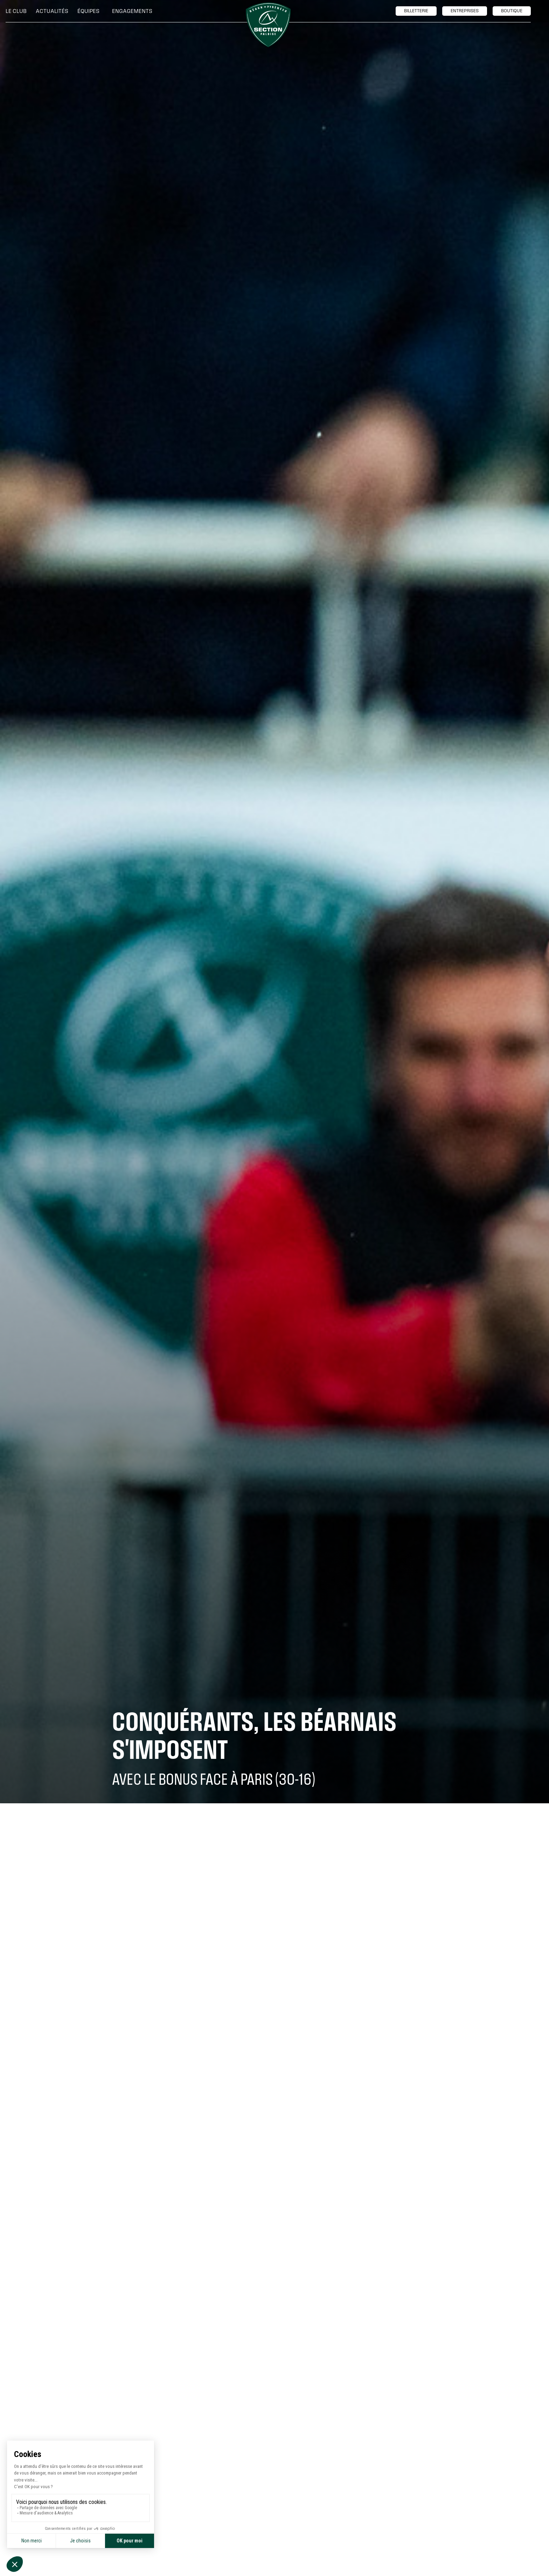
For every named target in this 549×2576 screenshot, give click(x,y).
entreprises (465, 10)
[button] (18, 11)
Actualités (52, 11)
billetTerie (416, 10)
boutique (511, 10)
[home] (268, 24)
